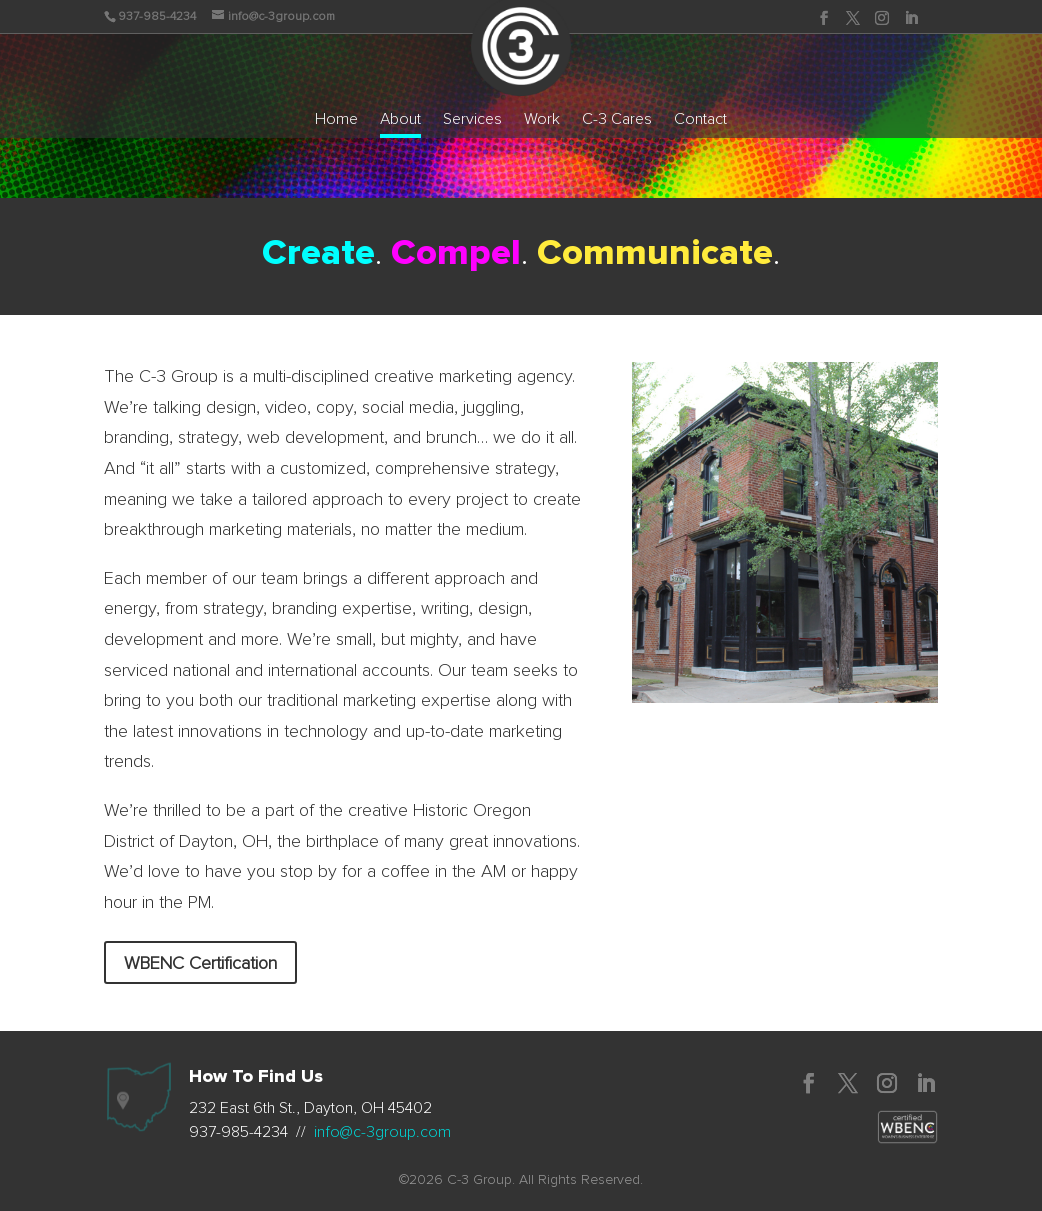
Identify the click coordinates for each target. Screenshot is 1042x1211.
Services (472, 119)
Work (542, 119)
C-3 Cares (617, 119)
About (400, 119)
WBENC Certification (200, 964)
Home (336, 119)
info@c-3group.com (382, 1132)
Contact (700, 119)
